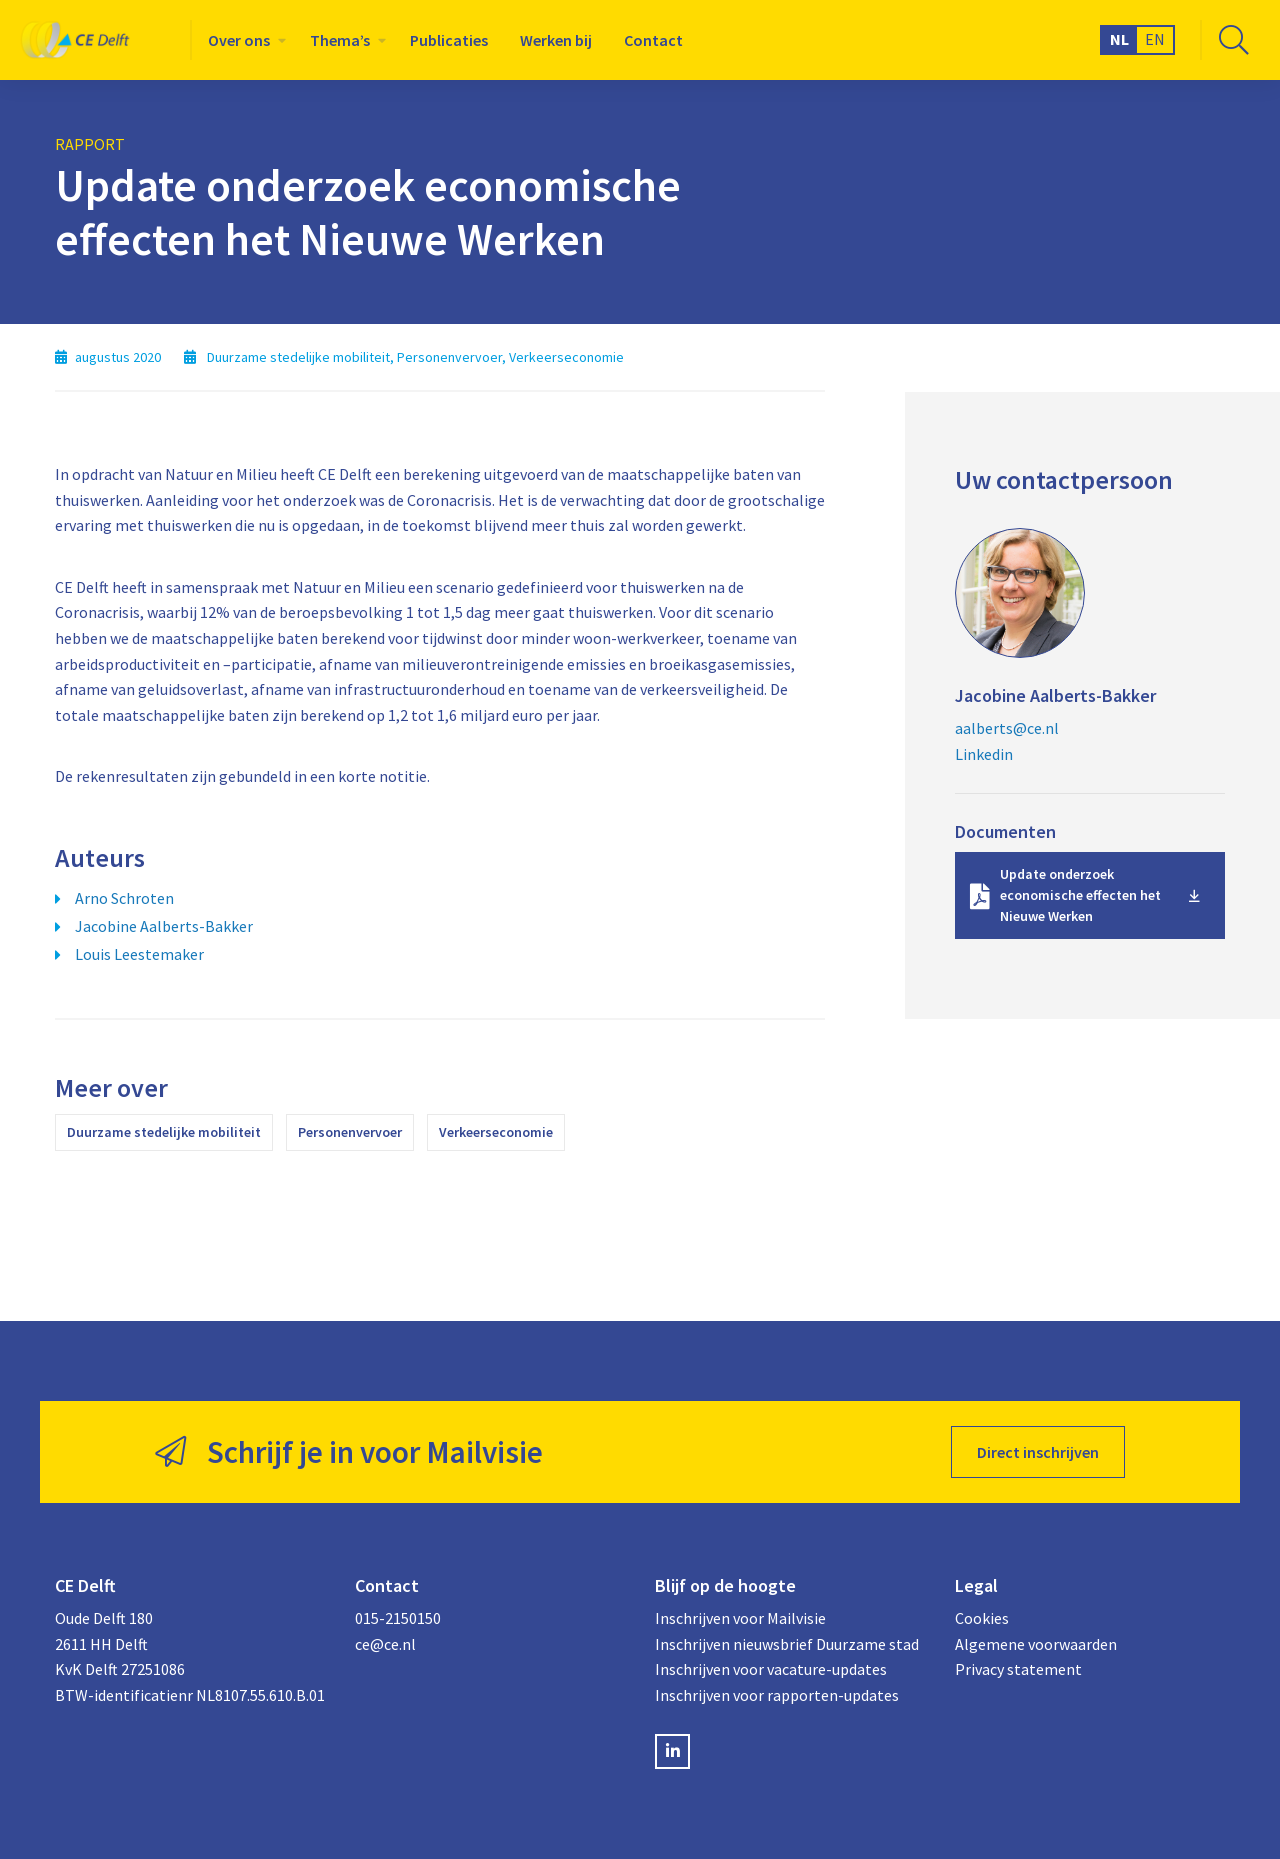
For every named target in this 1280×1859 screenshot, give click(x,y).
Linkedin (984, 754)
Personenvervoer (350, 1132)
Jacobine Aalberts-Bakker (164, 926)
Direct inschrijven (1038, 1452)
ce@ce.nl (385, 1644)
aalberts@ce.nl (1007, 728)
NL (1119, 39)
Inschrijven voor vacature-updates (771, 1669)
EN (1155, 39)
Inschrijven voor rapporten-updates (777, 1695)
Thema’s (340, 40)
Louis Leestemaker (139, 954)
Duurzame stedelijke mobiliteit (164, 1132)
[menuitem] (243, 40)
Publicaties (449, 40)
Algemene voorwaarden (1036, 1644)
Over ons (239, 40)
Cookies (982, 1618)
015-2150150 (398, 1618)
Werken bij (556, 40)
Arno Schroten (124, 898)
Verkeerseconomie (496, 1132)
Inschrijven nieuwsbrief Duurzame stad (787, 1644)
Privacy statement (1018, 1669)
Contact (653, 40)
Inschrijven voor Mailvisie (740, 1618)
